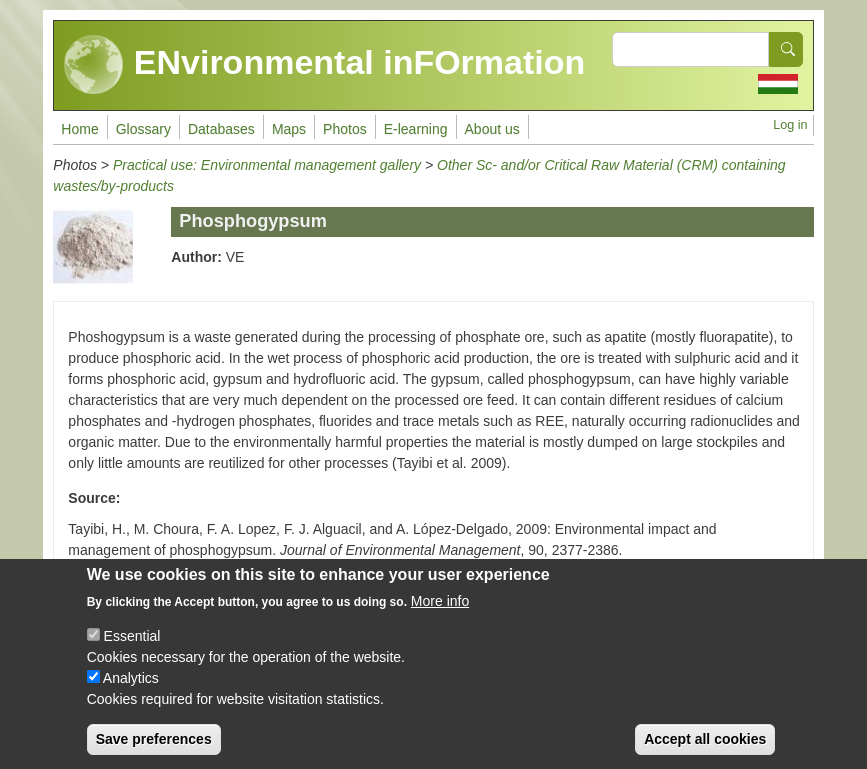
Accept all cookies (705, 747)
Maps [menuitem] (289, 129)
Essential (132, 644)
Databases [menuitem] (221, 129)
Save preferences (154, 747)
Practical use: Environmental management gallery (267, 165)
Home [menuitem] (79, 129)
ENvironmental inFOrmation (324, 65)
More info (440, 609)
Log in (790, 125)
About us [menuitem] (492, 129)
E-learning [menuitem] (416, 129)
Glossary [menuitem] (143, 129)
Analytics (131, 686)
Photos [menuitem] (345, 129)
